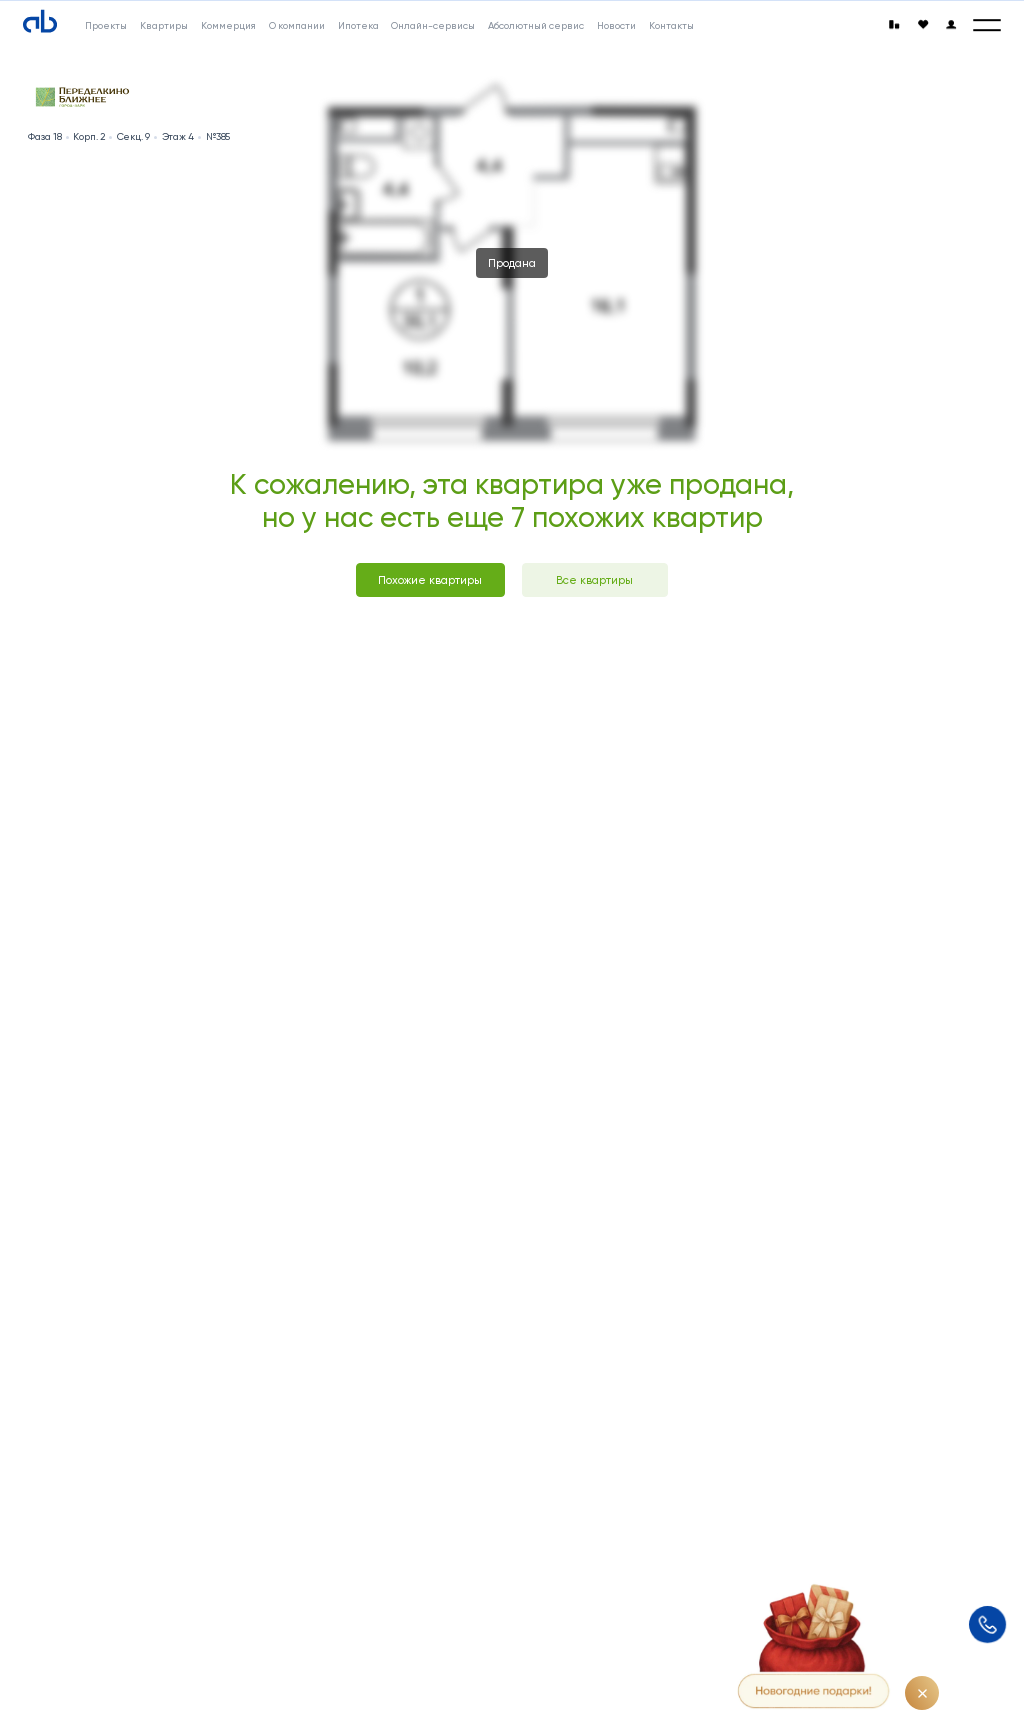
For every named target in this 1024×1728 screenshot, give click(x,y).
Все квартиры (594, 580)
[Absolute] (40, 22)
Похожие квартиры (430, 580)
